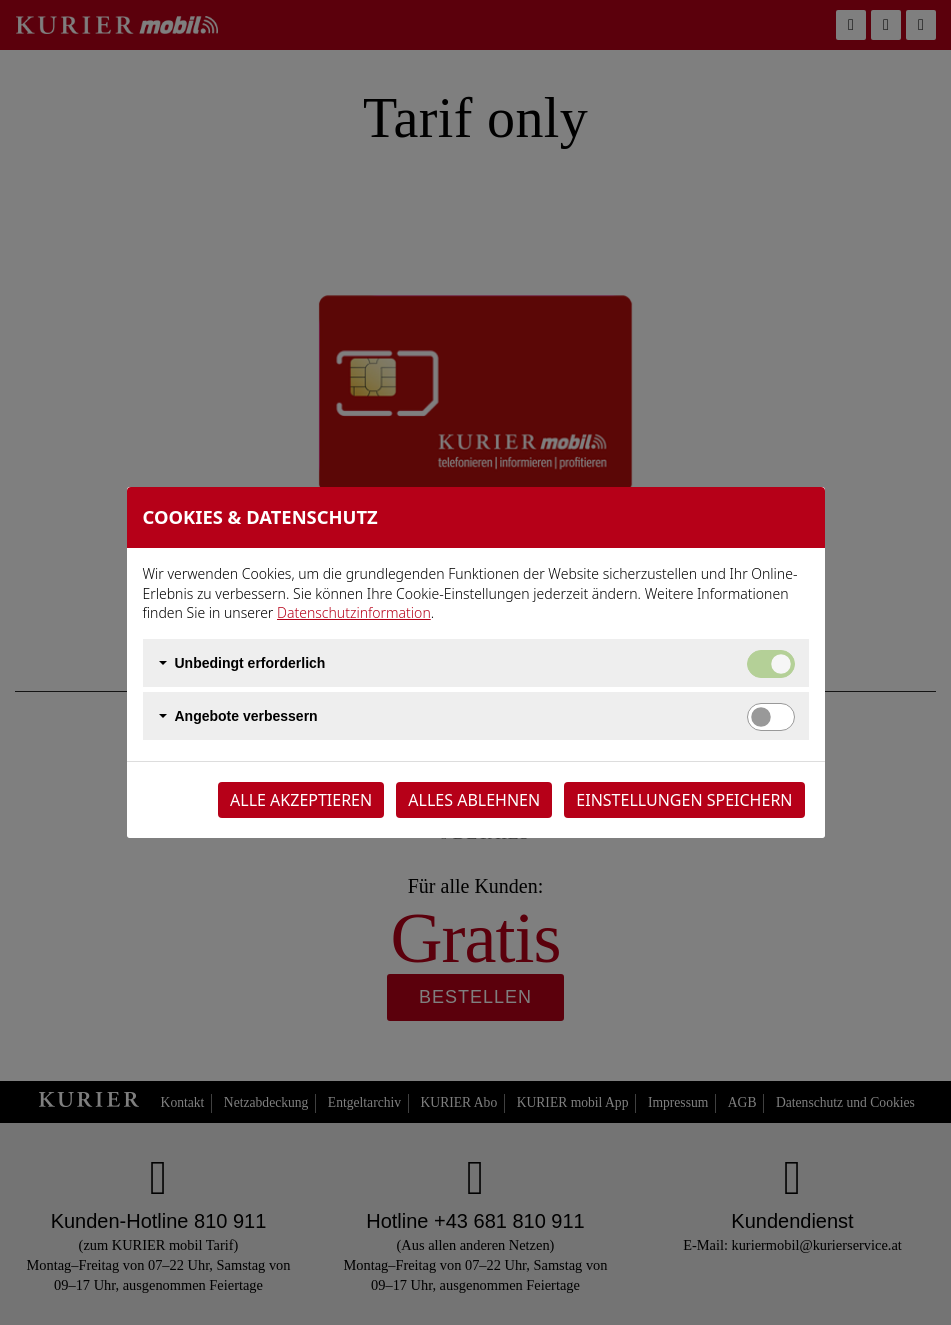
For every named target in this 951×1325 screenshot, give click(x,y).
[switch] (771, 717)
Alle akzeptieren (301, 800)
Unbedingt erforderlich (250, 663)
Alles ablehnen (474, 800)
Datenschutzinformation (354, 612)
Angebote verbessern (246, 716)
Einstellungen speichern (684, 800)
